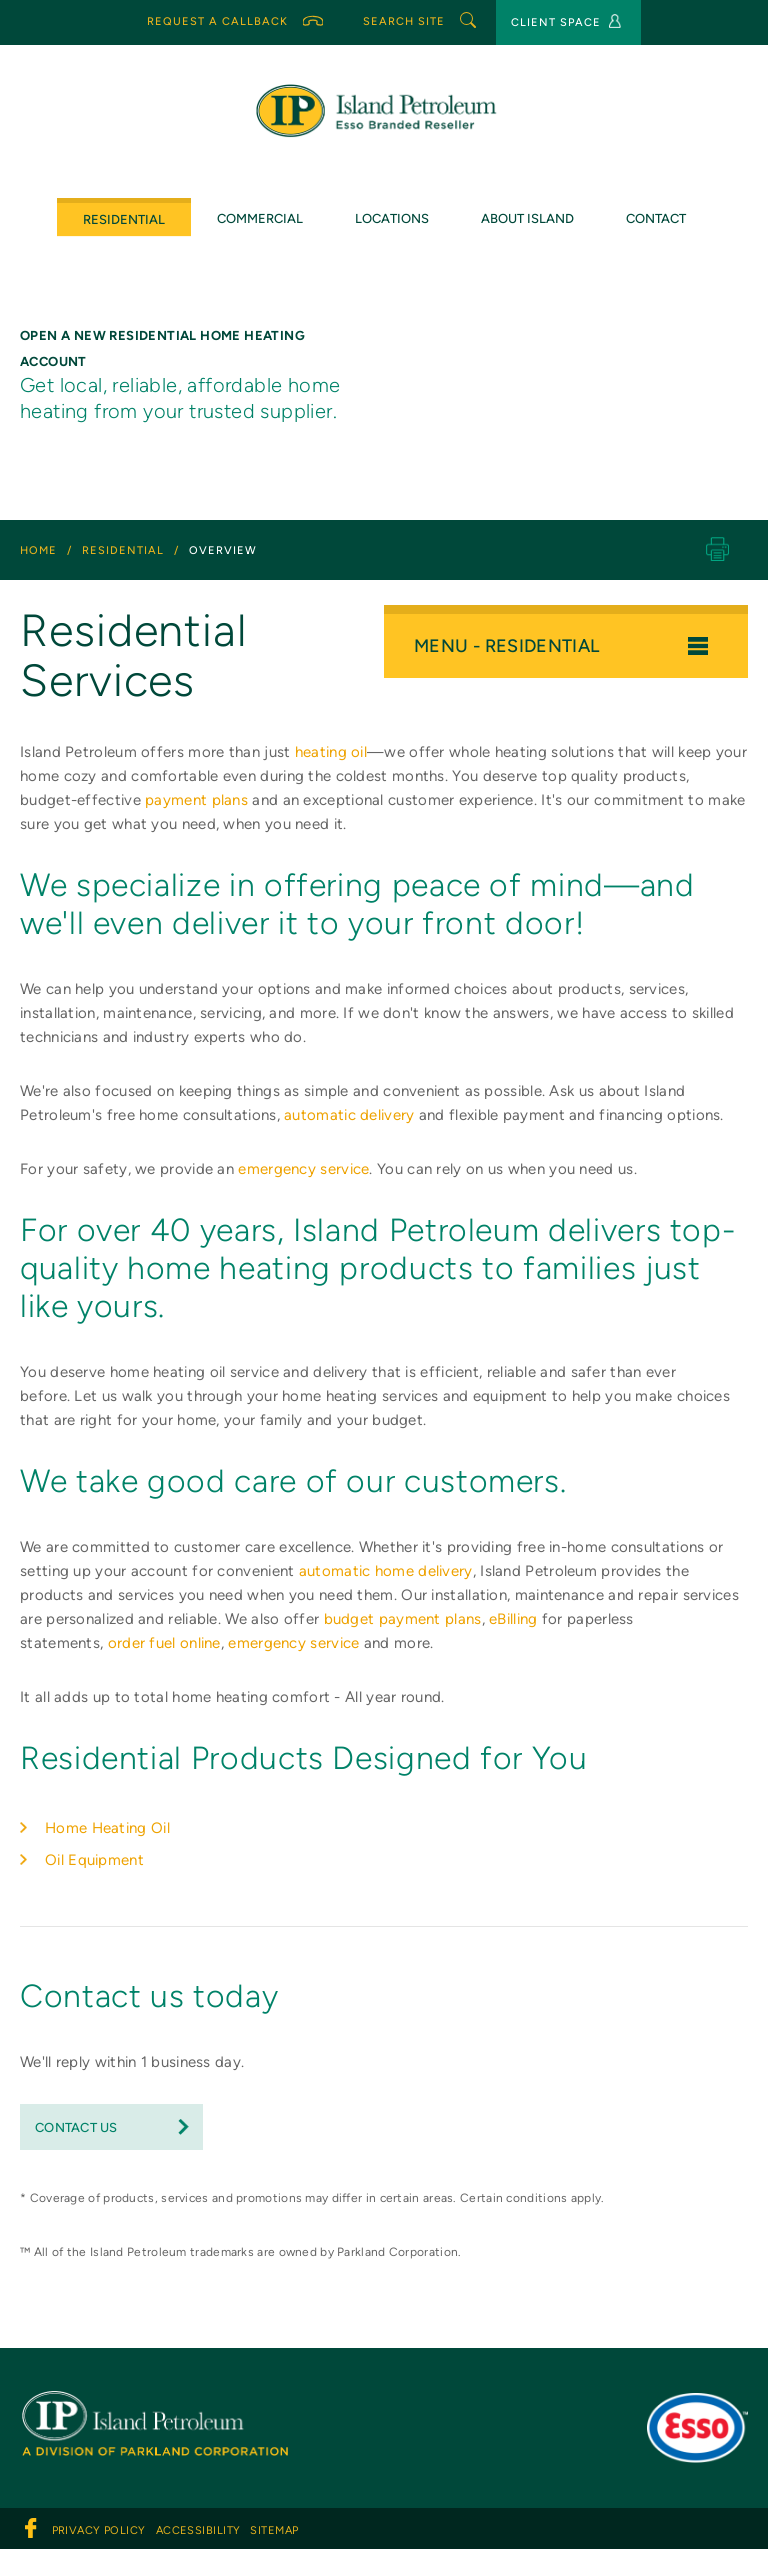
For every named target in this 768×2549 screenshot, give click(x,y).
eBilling (513, 1619)
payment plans (196, 800)
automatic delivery (349, 1115)
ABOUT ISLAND (527, 218)
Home (38, 550)
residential (123, 550)
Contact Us (76, 2127)
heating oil (331, 752)
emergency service (303, 1169)
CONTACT (656, 218)
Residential (124, 219)
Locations (392, 218)
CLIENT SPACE (566, 21)
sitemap (274, 2530)
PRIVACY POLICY (99, 2530)
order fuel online (164, 1643)
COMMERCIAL (260, 218)
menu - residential (561, 646)
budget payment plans (403, 1619)
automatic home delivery (386, 1571)
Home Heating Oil (107, 1828)
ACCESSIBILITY (198, 2530)
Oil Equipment (94, 1860)
